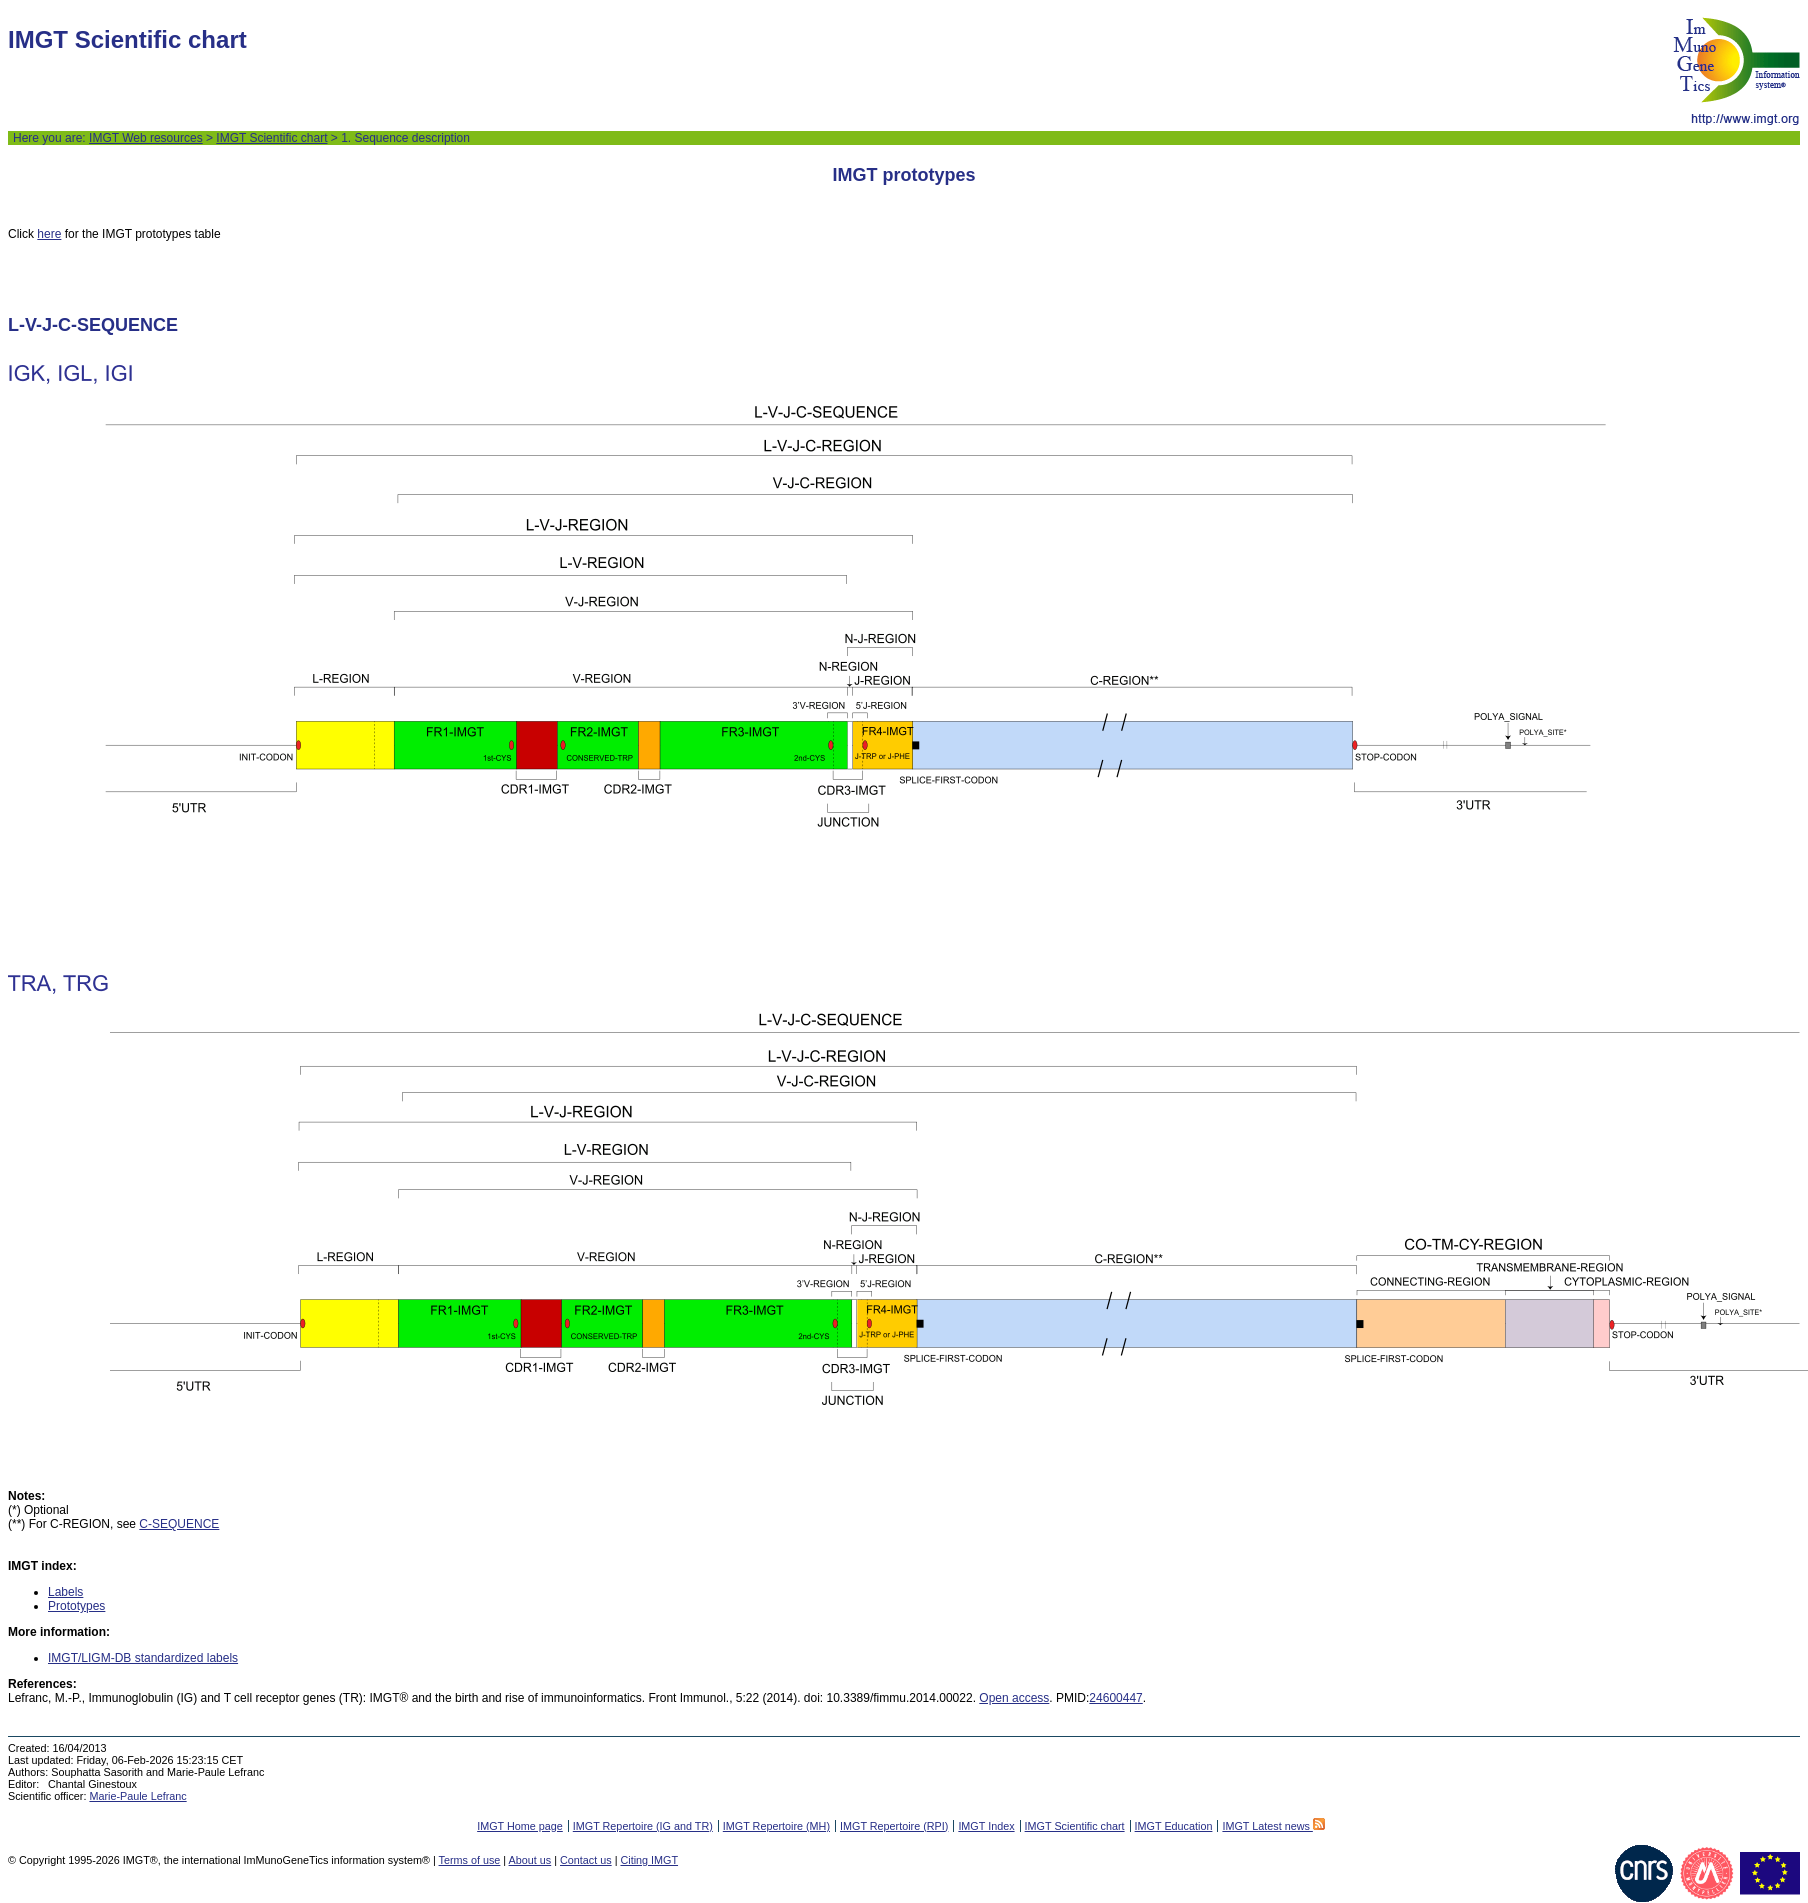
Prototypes (76, 1606)
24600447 (1115, 1698)
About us (530, 1860)
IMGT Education (1174, 1826)
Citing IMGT (649, 1860)
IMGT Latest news (1273, 1826)
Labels (65, 1592)
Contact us (586, 1860)
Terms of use (470, 1860)
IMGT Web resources (146, 138)
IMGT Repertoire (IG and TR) (643, 1826)
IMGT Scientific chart (271, 138)
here (49, 234)
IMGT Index (986, 1826)
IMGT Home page (520, 1826)
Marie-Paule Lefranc (137, 1796)
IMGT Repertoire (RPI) (894, 1826)
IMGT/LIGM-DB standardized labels (143, 1658)
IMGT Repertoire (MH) (776, 1826)
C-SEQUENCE (179, 1524)
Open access (1014, 1698)
